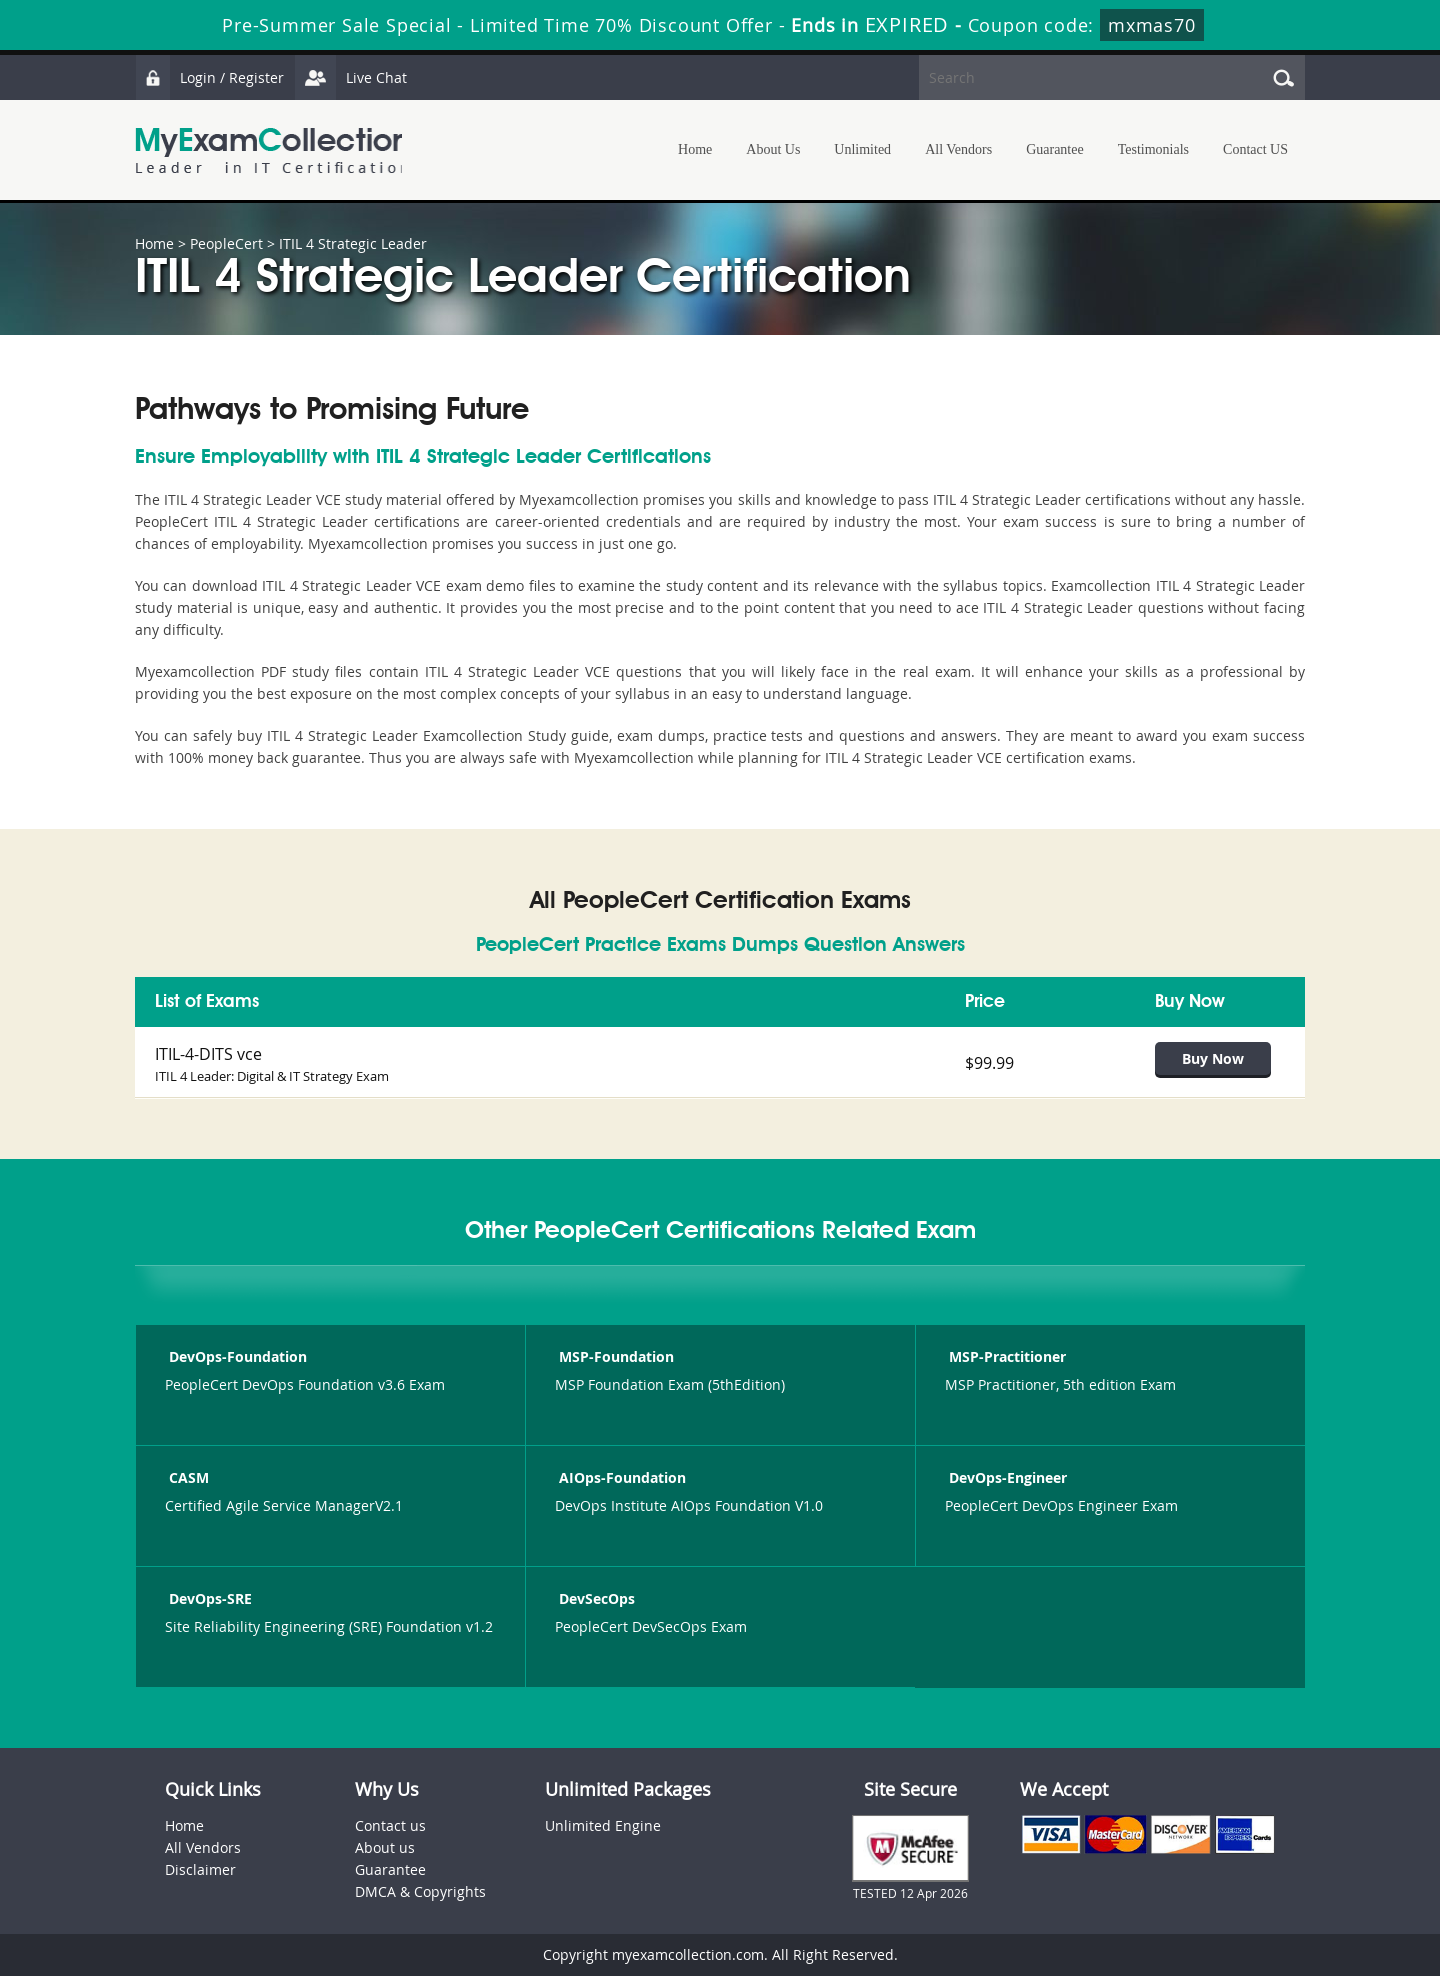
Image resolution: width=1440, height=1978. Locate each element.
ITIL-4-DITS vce (208, 1054)
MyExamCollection (272, 150)
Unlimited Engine (603, 1827)
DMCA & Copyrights (420, 1893)
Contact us (390, 1827)
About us (385, 1849)
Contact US (1255, 149)
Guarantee (1055, 149)
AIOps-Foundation (620, 1479)
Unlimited (862, 149)
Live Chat (352, 77)
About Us (773, 149)
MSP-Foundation (614, 1358)
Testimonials (1153, 149)
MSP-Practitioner (1005, 1358)
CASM (187, 1479)
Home (695, 149)
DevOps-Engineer (1006, 1479)
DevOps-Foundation (236, 1358)
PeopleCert (226, 243)
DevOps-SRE (208, 1600)
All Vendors (958, 149)
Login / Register (210, 77)
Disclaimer (200, 1871)
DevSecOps (595, 1600)
